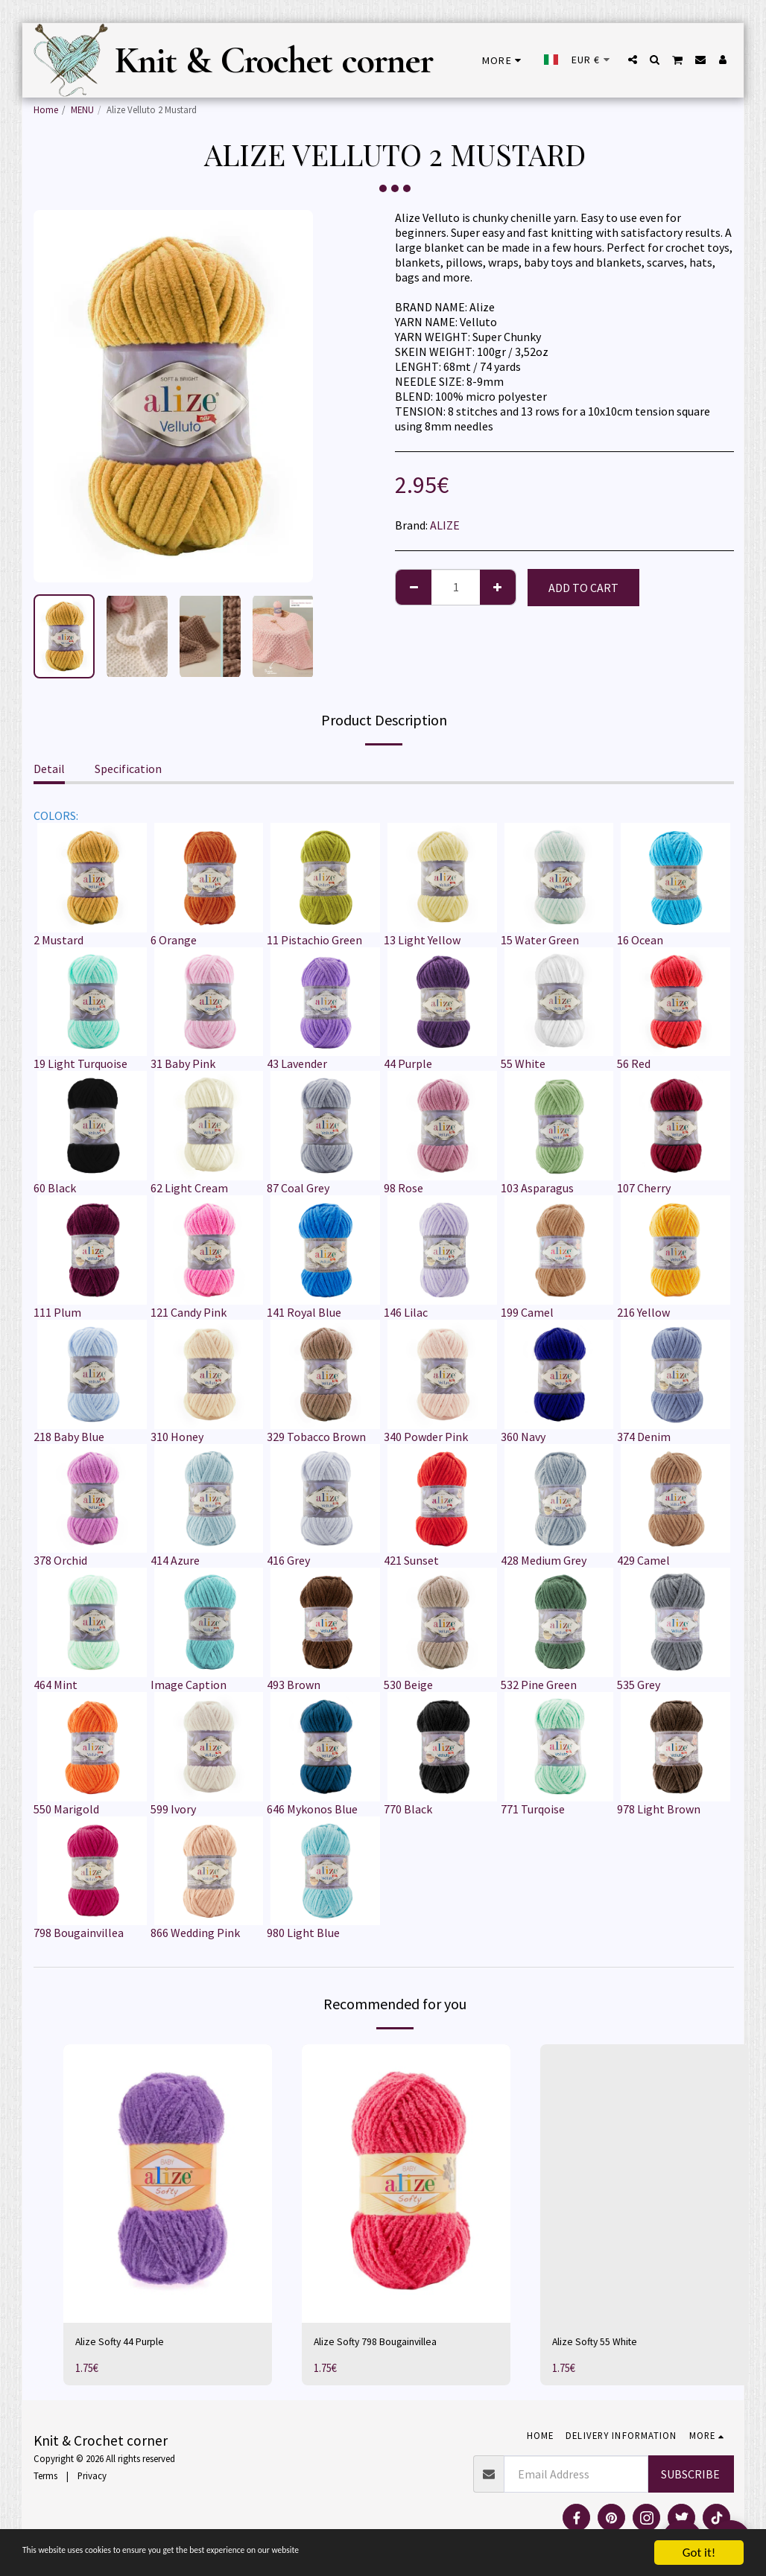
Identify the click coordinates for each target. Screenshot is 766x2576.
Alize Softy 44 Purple (127, 2343)
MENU (82, 109)
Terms (45, 2478)
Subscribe (690, 2477)
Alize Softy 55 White (602, 2343)
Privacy (92, 2478)
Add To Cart (583, 587)
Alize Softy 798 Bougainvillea (386, 2343)
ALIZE (445, 525)
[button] (632, 59)
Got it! (699, 2552)
